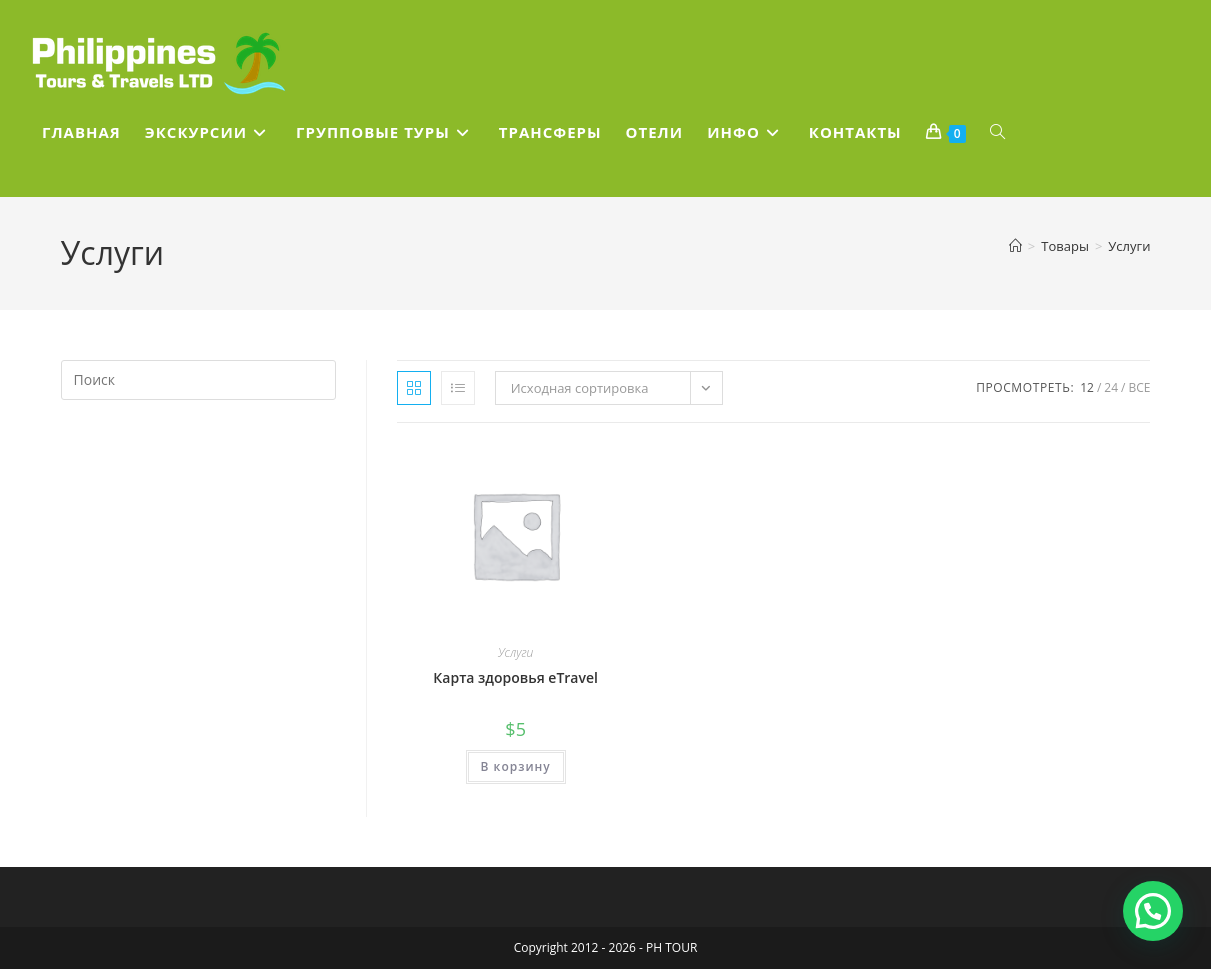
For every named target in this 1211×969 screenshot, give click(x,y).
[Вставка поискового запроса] (198, 380)
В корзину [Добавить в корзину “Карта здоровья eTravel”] (516, 766)
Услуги (1129, 246)
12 (1087, 387)
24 (1111, 387)
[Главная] (1015, 246)
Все (1139, 387)
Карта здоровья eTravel (515, 677)
